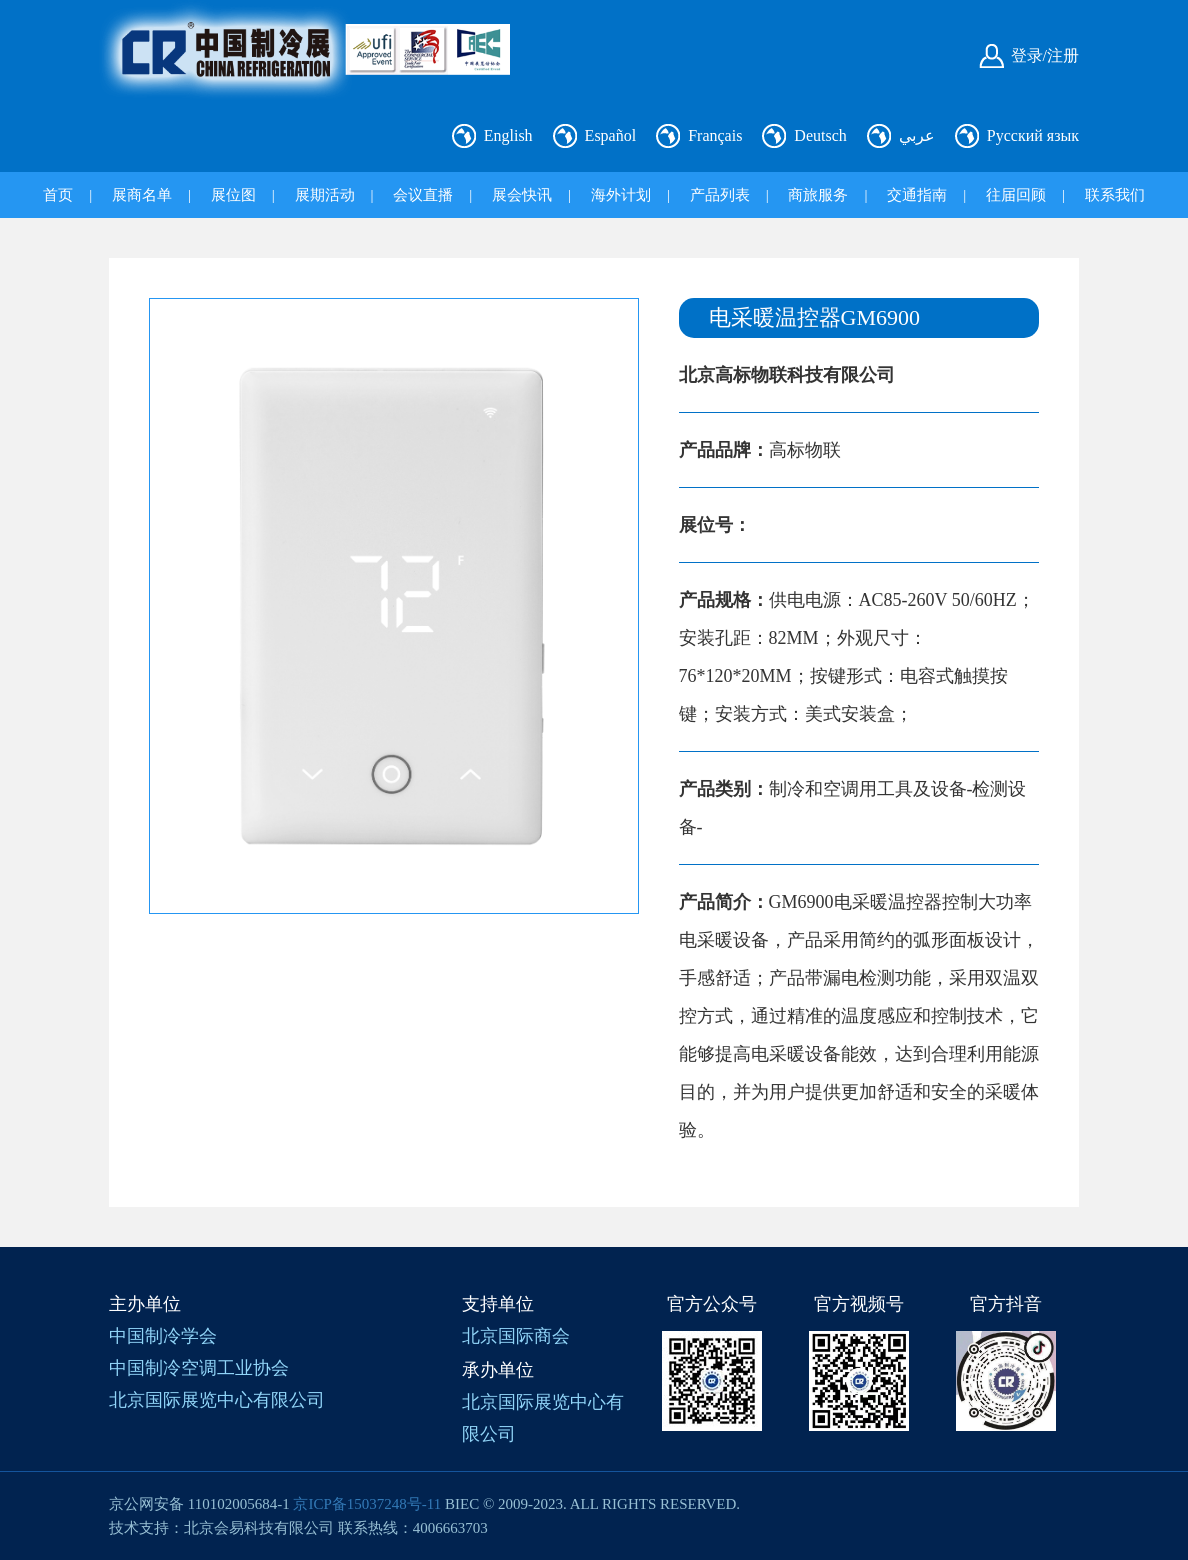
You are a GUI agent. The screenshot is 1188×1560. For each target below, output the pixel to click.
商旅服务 (818, 195)
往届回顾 (1016, 195)
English (508, 135)
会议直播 (423, 195)
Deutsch (820, 135)
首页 (58, 195)
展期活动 (325, 195)
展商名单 (142, 195)
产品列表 (720, 195)
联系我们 (1115, 195)
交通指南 (917, 195)
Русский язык (1033, 135)
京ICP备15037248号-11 (367, 1504)
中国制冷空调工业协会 (199, 1368)
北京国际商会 (516, 1336)
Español (611, 135)
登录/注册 (1045, 55)
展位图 (233, 195)
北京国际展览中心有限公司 (217, 1400)
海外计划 (621, 195)
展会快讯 (522, 195)
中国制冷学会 (163, 1336)
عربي (917, 135)
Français (715, 135)
